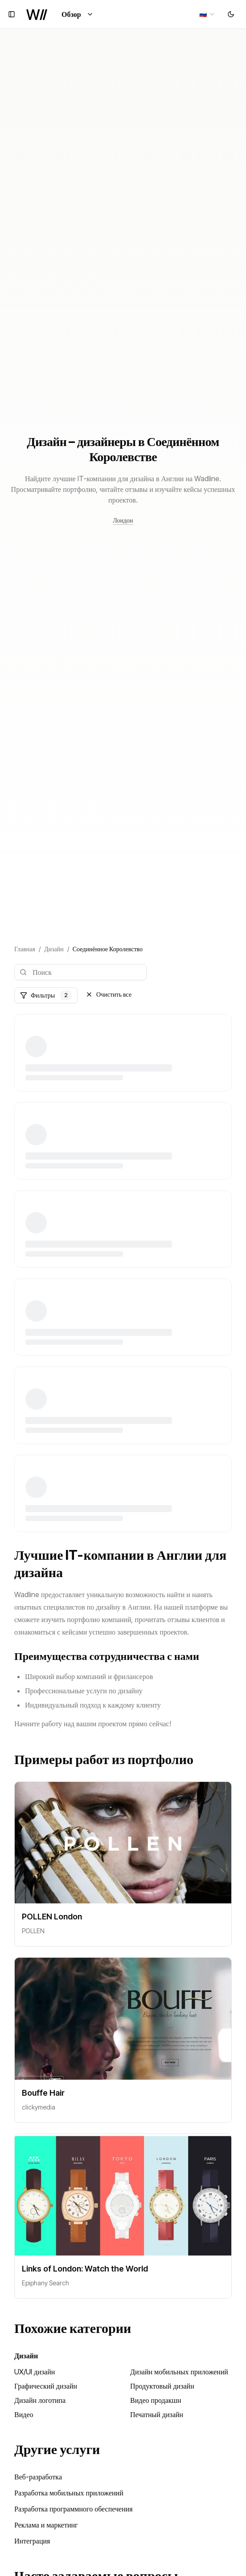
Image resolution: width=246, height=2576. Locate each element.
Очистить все (108, 994)
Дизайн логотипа (40, 2400)
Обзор (78, 14)
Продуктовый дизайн (162, 2385)
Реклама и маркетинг (46, 2524)
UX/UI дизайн (34, 2371)
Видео (23, 2414)
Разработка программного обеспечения (73, 2508)
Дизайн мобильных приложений (179, 2371)
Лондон (123, 520)
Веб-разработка (38, 2476)
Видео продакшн (155, 2400)
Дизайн (54, 949)
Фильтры (46, 995)
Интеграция (32, 2540)
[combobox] (207, 14)
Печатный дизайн (156, 2414)
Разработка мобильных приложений (68, 2492)
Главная (24, 949)
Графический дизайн (45, 2385)
